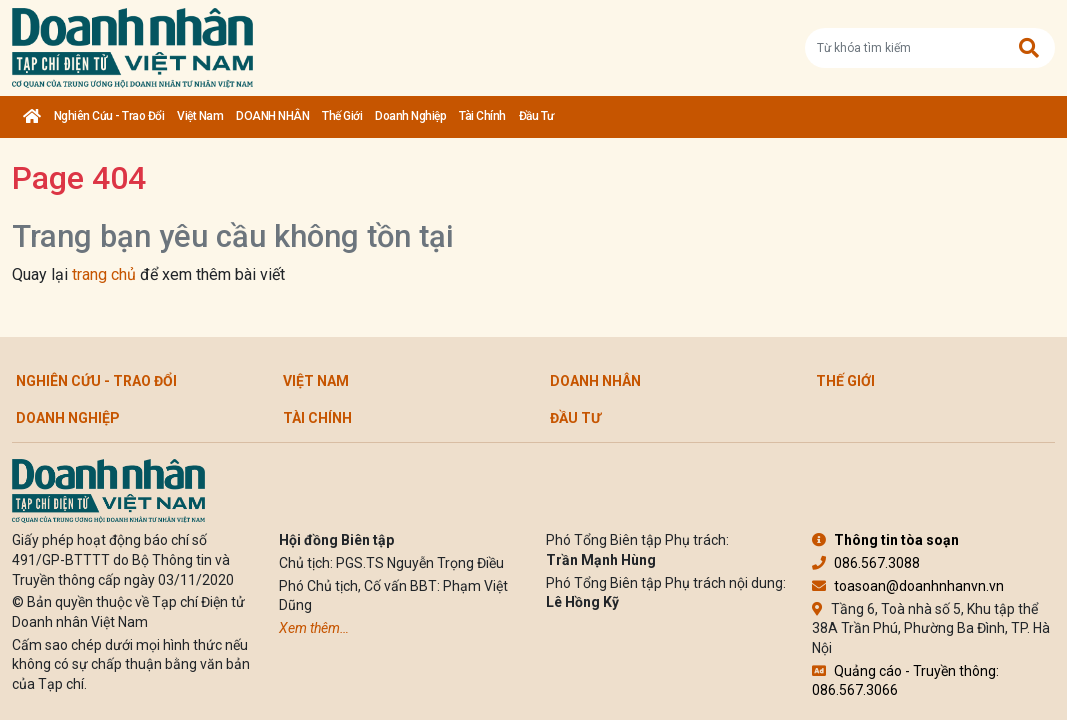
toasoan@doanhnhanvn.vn (908, 586)
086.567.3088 (866, 563)
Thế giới (342, 116)
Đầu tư (536, 116)
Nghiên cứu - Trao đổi (109, 116)
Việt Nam (200, 116)
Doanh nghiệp (410, 116)
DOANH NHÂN (272, 116)
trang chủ (104, 274)
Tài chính (482, 116)
